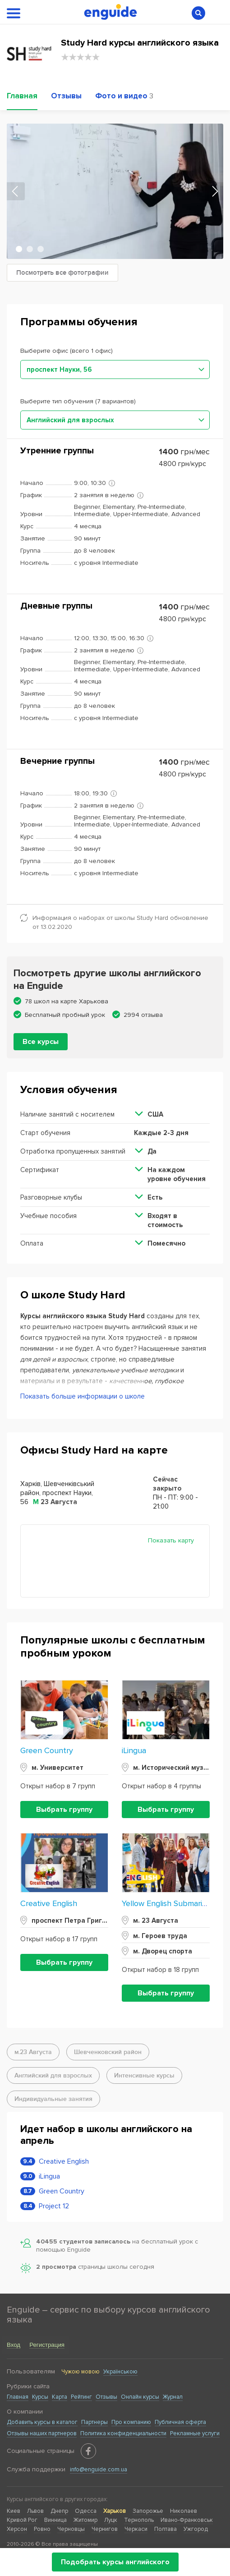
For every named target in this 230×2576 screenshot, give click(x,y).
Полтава (165, 2529)
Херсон (17, 2529)
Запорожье (148, 2511)
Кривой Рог (22, 2520)
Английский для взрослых (53, 2075)
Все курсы (41, 1041)
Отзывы (106, 2397)
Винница (55, 2520)
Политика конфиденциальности (123, 2433)
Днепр (59, 2511)
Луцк (110, 2520)
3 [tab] (40, 249)
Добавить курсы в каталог (42, 2422)
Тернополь (139, 2520)
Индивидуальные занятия (53, 2099)
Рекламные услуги (195, 2433)
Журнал (173, 2397)
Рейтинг (81, 2397)
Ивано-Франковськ (187, 2520)
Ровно (42, 2529)
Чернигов (105, 2529)
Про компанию (131, 2422)
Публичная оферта (180, 2422)
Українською (120, 2371)
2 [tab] (30, 249)
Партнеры (94, 2422)
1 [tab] (19, 249)
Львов (35, 2511)
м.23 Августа (33, 2052)
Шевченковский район (108, 2052)
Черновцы (71, 2529)
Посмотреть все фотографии (62, 272)
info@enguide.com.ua (98, 2469)
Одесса (86, 2511)
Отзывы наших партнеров (42, 2433)
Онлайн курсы (140, 2397)
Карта (59, 2397)
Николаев (183, 2511)
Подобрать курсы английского (115, 2562)
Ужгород (196, 2529)
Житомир (85, 2520)
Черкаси (135, 2529)
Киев (13, 2511)
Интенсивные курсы (144, 2075)
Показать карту (171, 1540)
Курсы (40, 2397)
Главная (17, 2397)
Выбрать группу (64, 1809)
